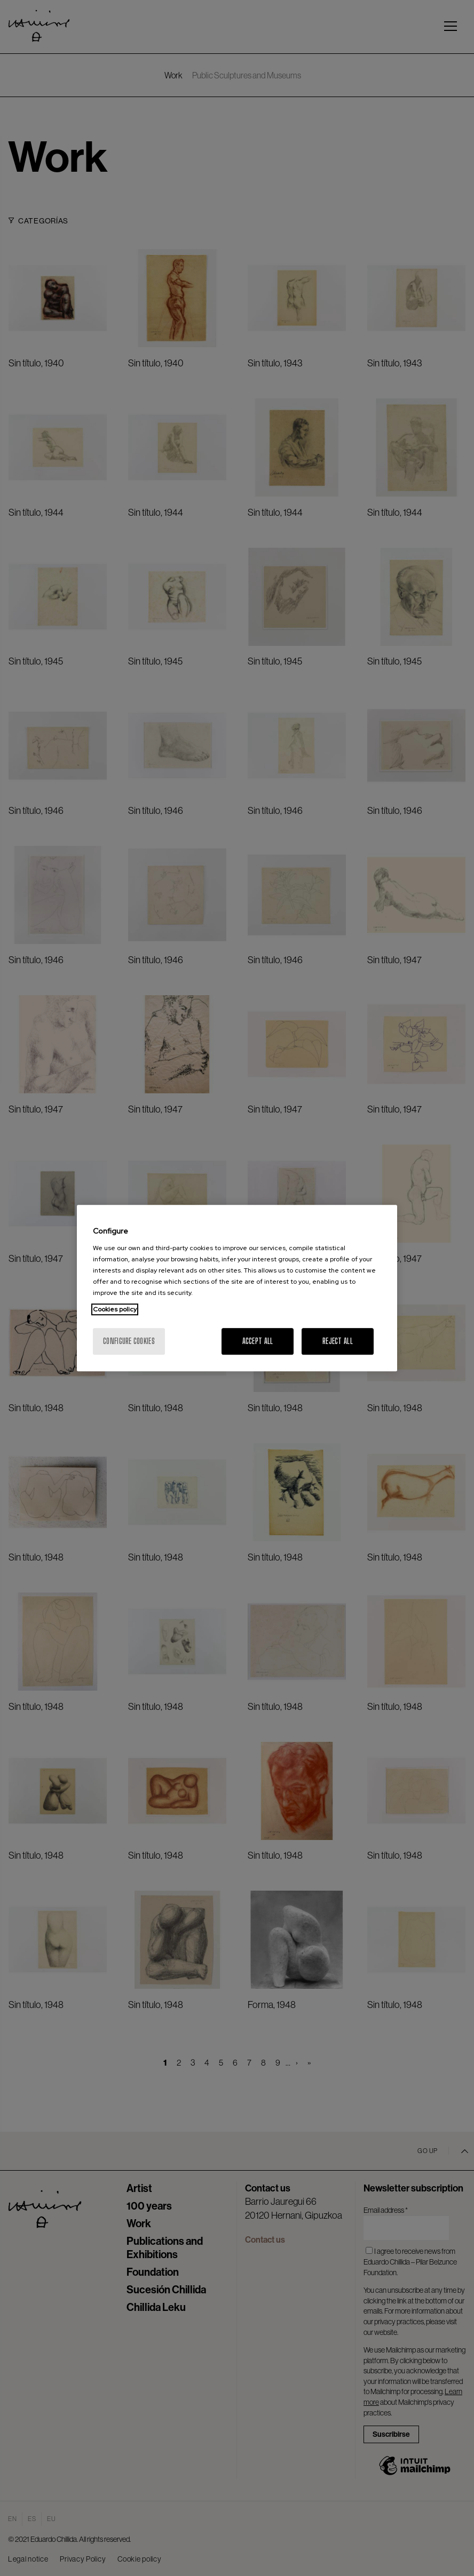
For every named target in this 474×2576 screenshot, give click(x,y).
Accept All (257, 1341)
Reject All (337, 1341)
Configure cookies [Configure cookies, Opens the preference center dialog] (129, 1341)
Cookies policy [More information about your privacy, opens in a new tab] (115, 1309)
